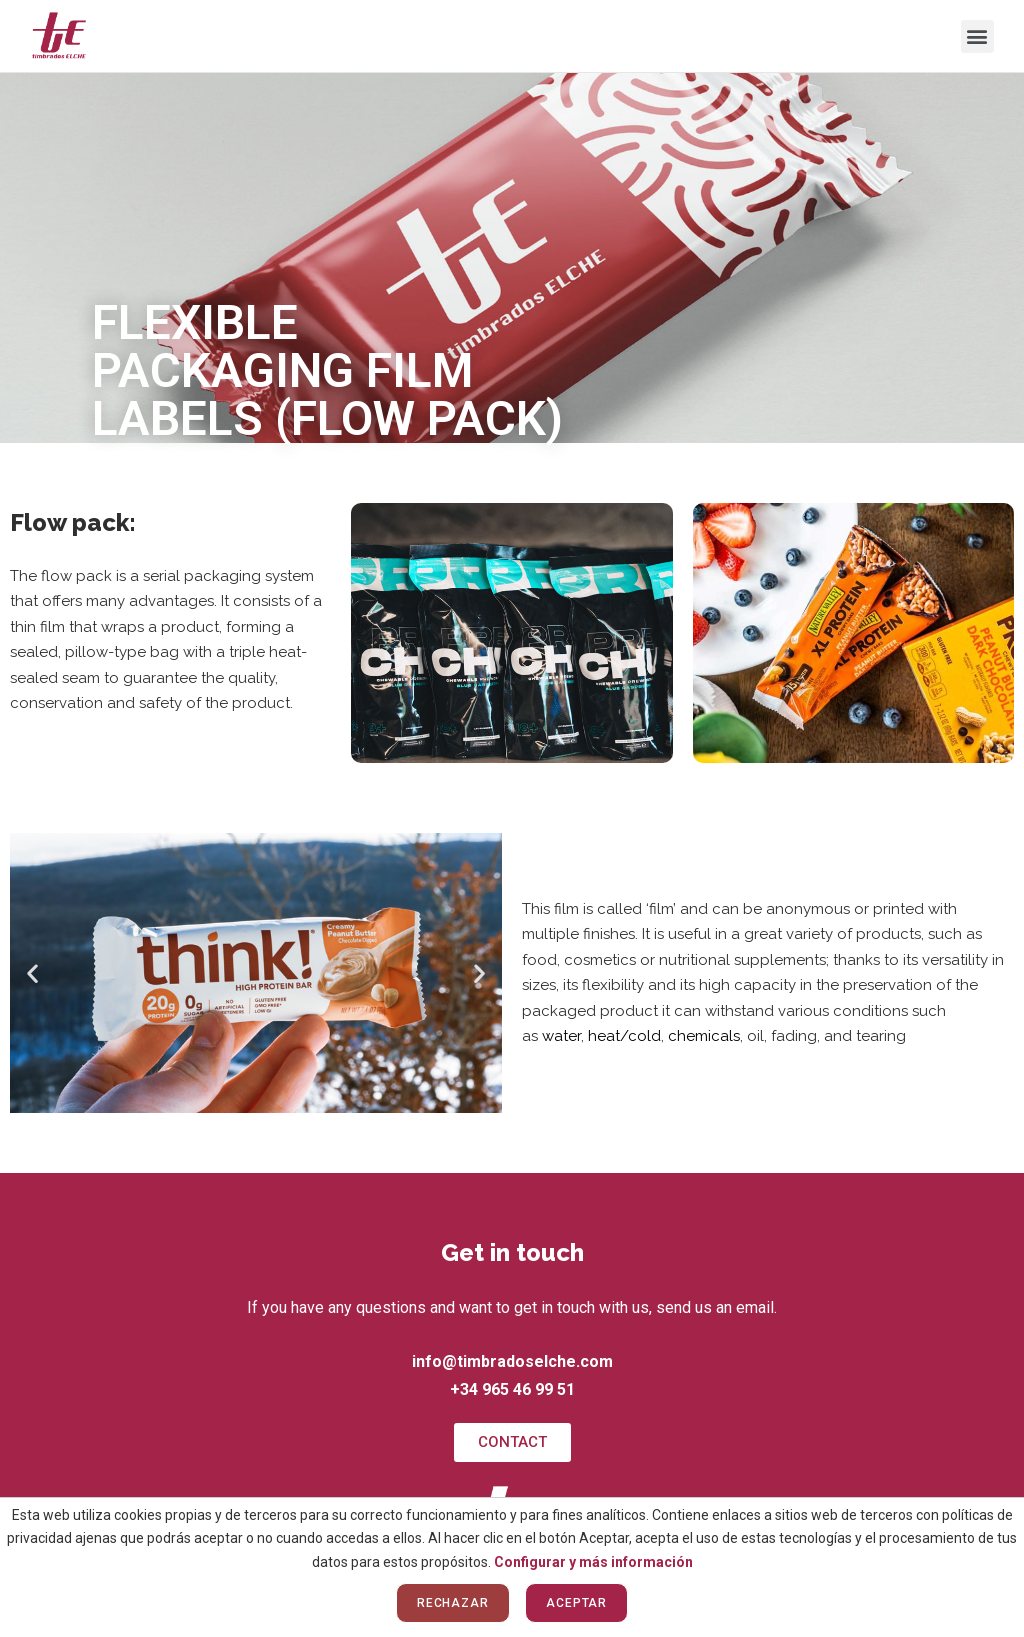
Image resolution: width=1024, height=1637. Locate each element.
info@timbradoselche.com (512, 1361)
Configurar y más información (593, 1562)
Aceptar (576, 1603)
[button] (977, 36)
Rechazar (453, 1603)
